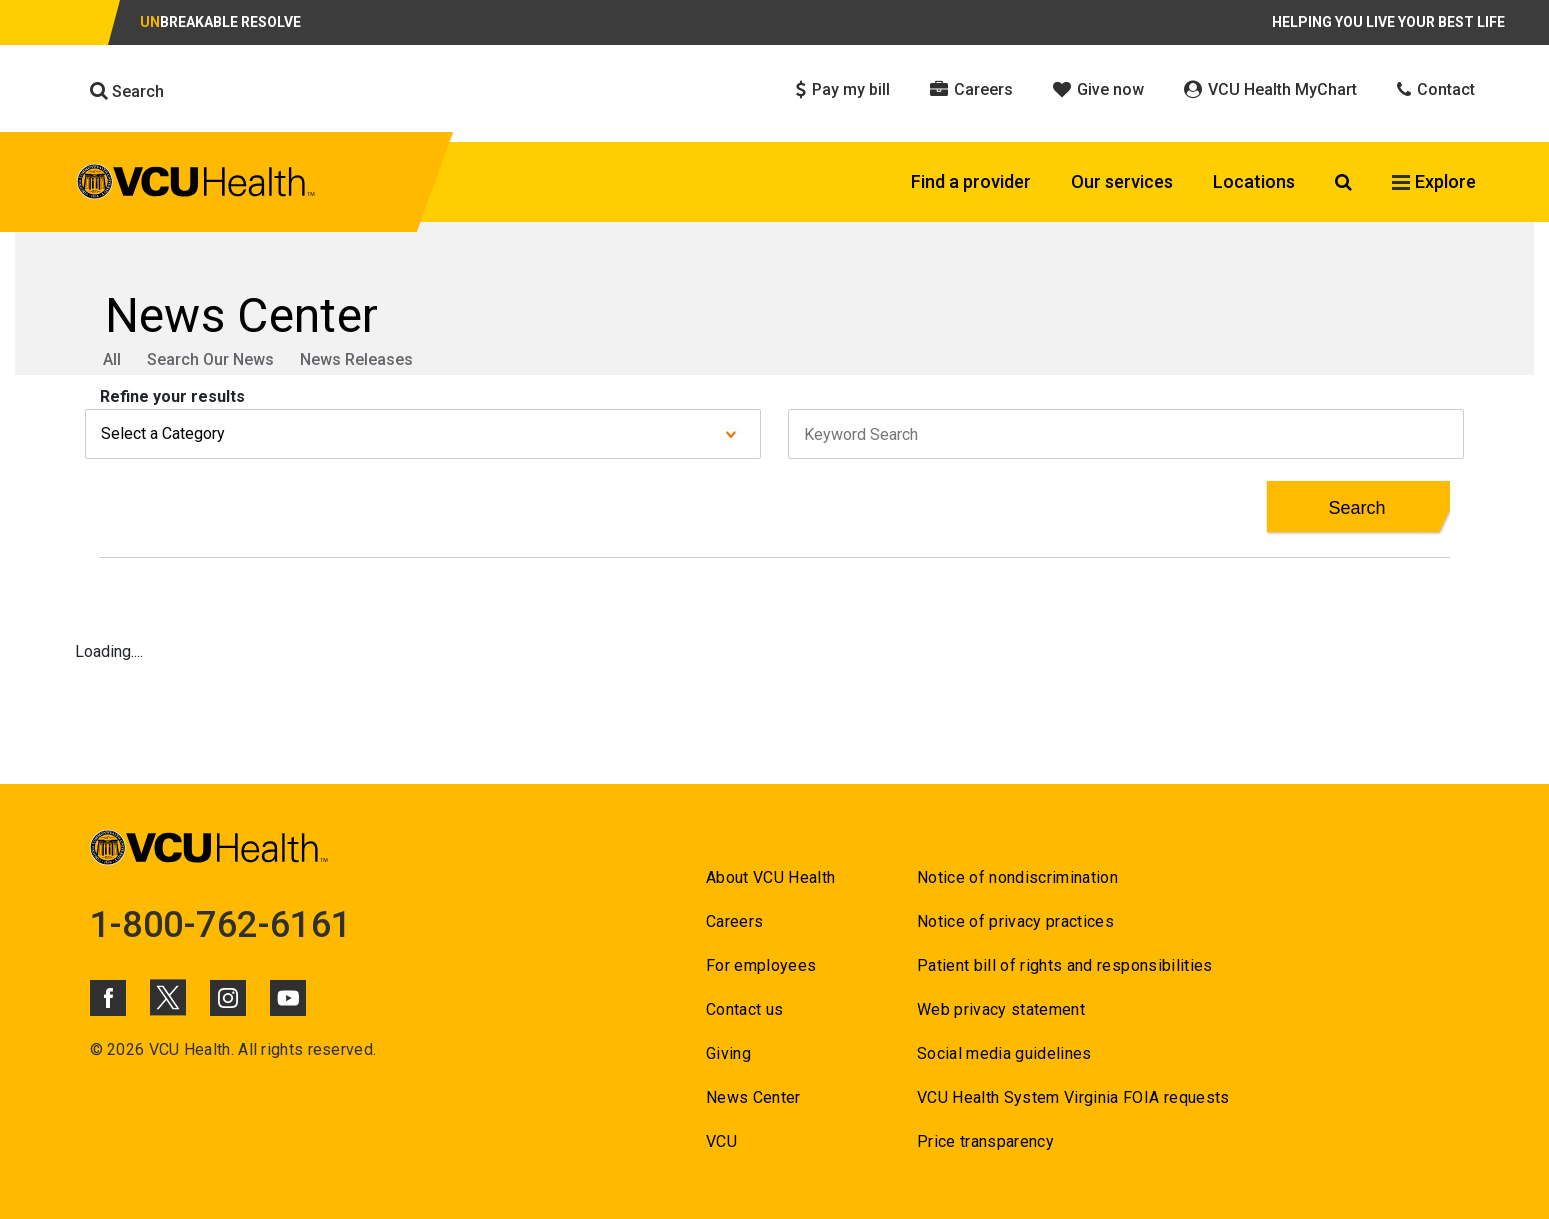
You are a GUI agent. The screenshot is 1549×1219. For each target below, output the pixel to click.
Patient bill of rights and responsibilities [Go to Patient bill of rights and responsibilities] (1065, 965)
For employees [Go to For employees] (761, 965)
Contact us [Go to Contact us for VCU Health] (744, 1009)
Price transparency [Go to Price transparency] (985, 1141)
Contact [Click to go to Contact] (1436, 89)
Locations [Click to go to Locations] (1254, 181)
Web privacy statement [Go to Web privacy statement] (1001, 1009)
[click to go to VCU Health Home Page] (196, 185)
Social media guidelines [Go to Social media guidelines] (1004, 1053)
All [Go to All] (112, 359)
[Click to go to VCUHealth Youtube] (288, 998)
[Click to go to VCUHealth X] (168, 997)
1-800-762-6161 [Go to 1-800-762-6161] (221, 925)
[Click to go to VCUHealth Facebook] (108, 998)
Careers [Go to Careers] (734, 921)
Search (127, 91)
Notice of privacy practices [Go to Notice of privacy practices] (1015, 921)
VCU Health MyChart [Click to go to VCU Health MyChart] (1270, 89)
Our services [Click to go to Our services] (1122, 181)
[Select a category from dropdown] (423, 434)
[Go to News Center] (775, 316)
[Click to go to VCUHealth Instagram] (228, 998)
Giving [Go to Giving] (728, 1053)
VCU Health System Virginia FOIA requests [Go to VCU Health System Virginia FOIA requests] (1073, 1097)
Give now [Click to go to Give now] (1098, 89)
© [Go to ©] (96, 1049)
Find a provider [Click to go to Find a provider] (971, 181)
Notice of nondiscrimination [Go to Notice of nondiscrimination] (1017, 877)
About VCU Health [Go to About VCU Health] (770, 877)
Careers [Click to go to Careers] (971, 89)
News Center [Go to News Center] (753, 1097)
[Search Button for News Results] (1357, 508)
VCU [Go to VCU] (721, 1141)
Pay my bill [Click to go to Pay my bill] (843, 89)
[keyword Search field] (1126, 434)
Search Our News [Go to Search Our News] (210, 359)
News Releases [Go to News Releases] (356, 359)
